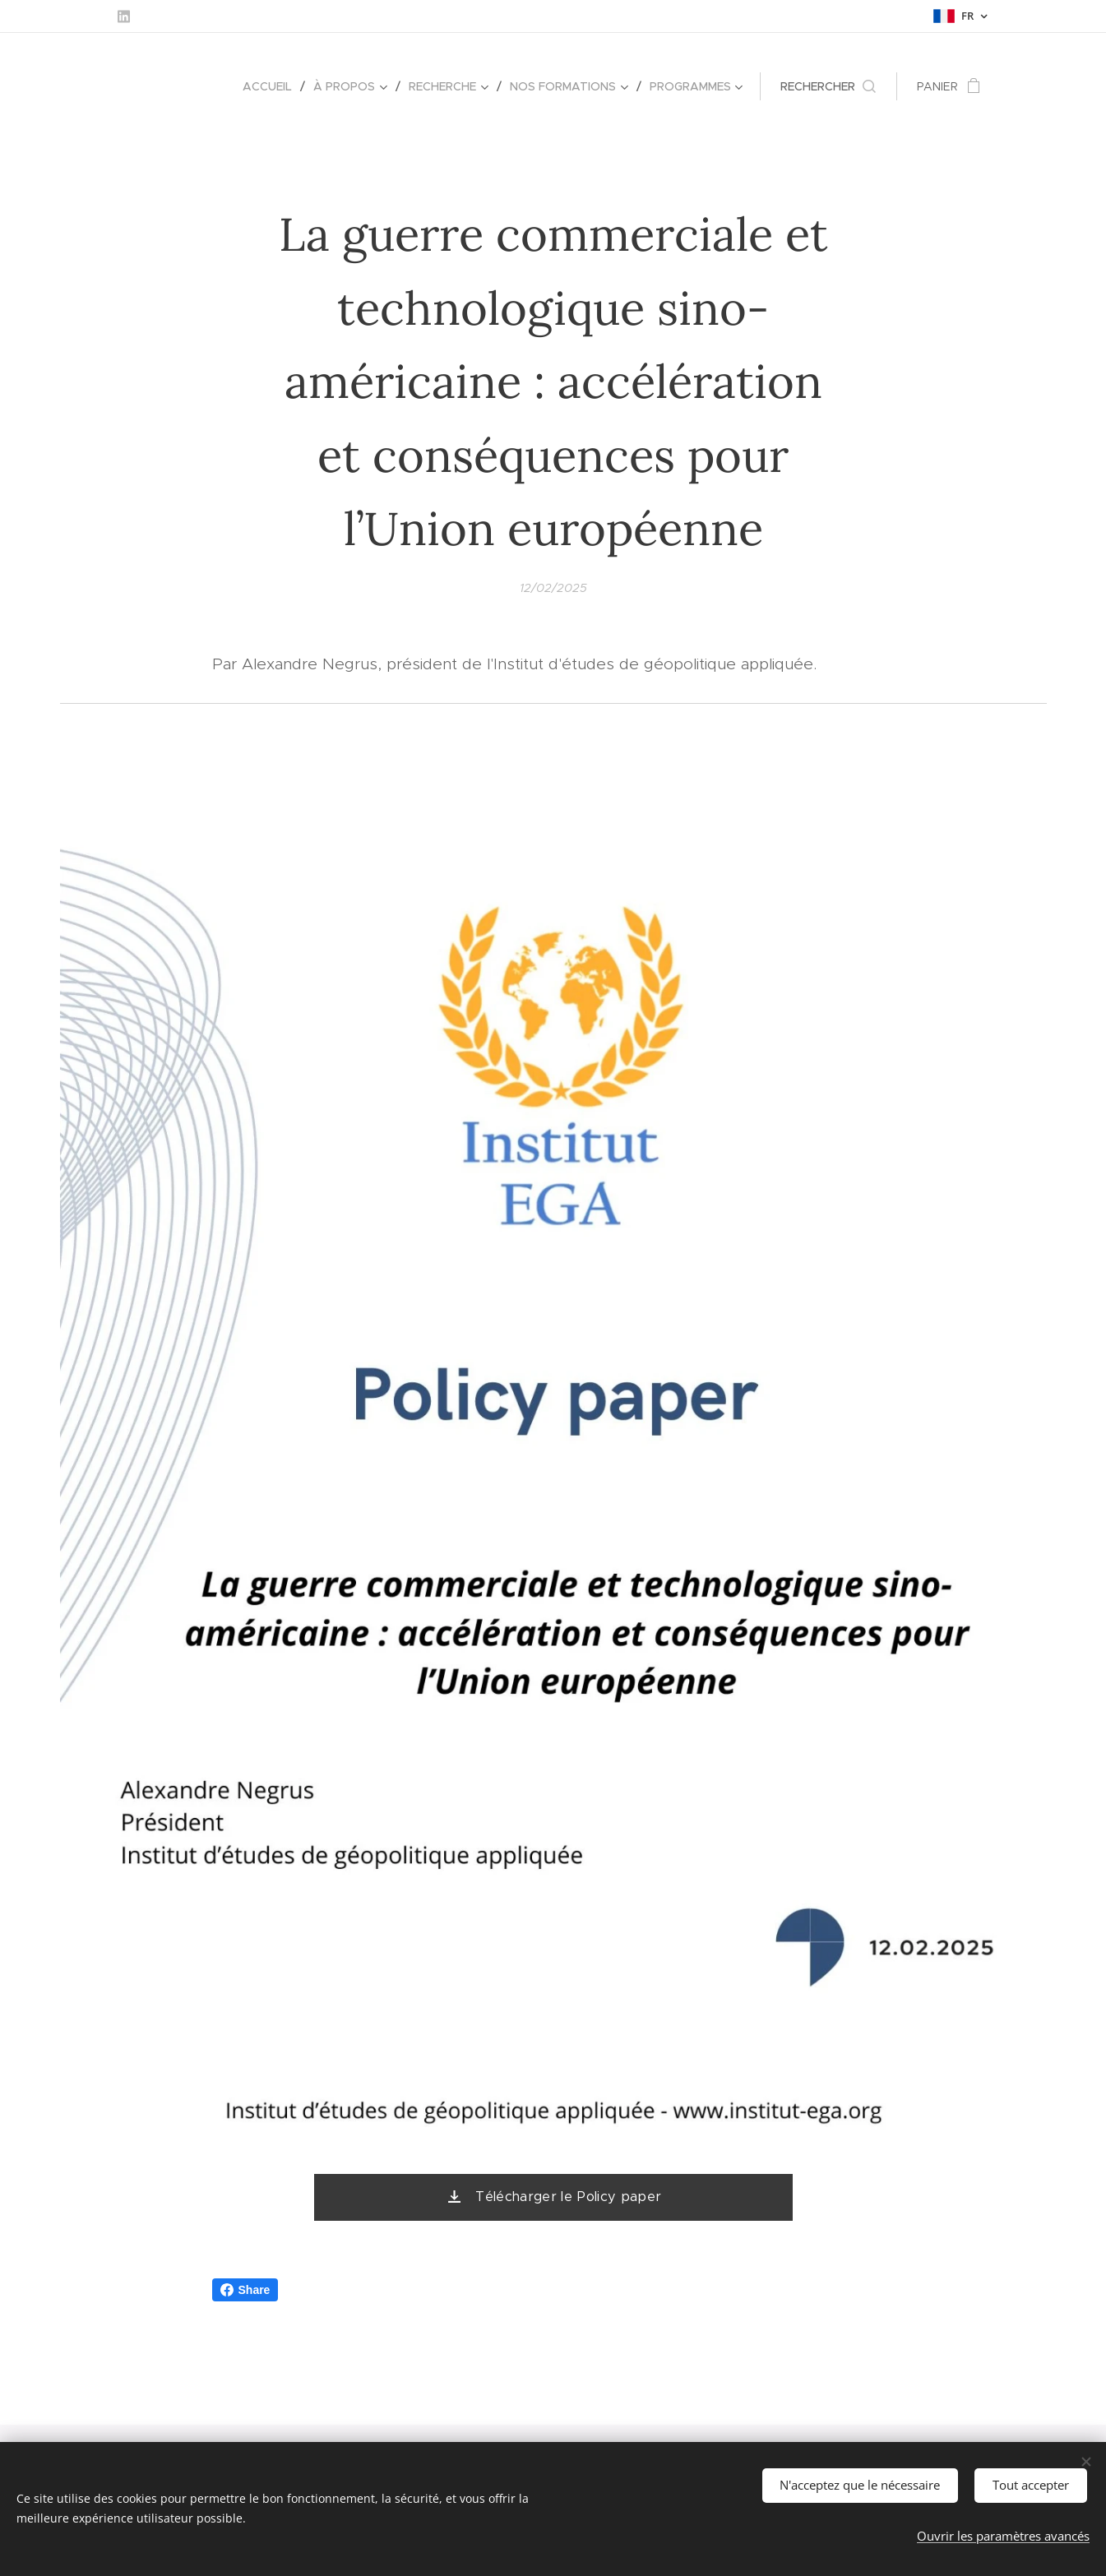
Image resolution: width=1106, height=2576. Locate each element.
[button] (828, 86)
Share (245, 2289)
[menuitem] (271, 86)
